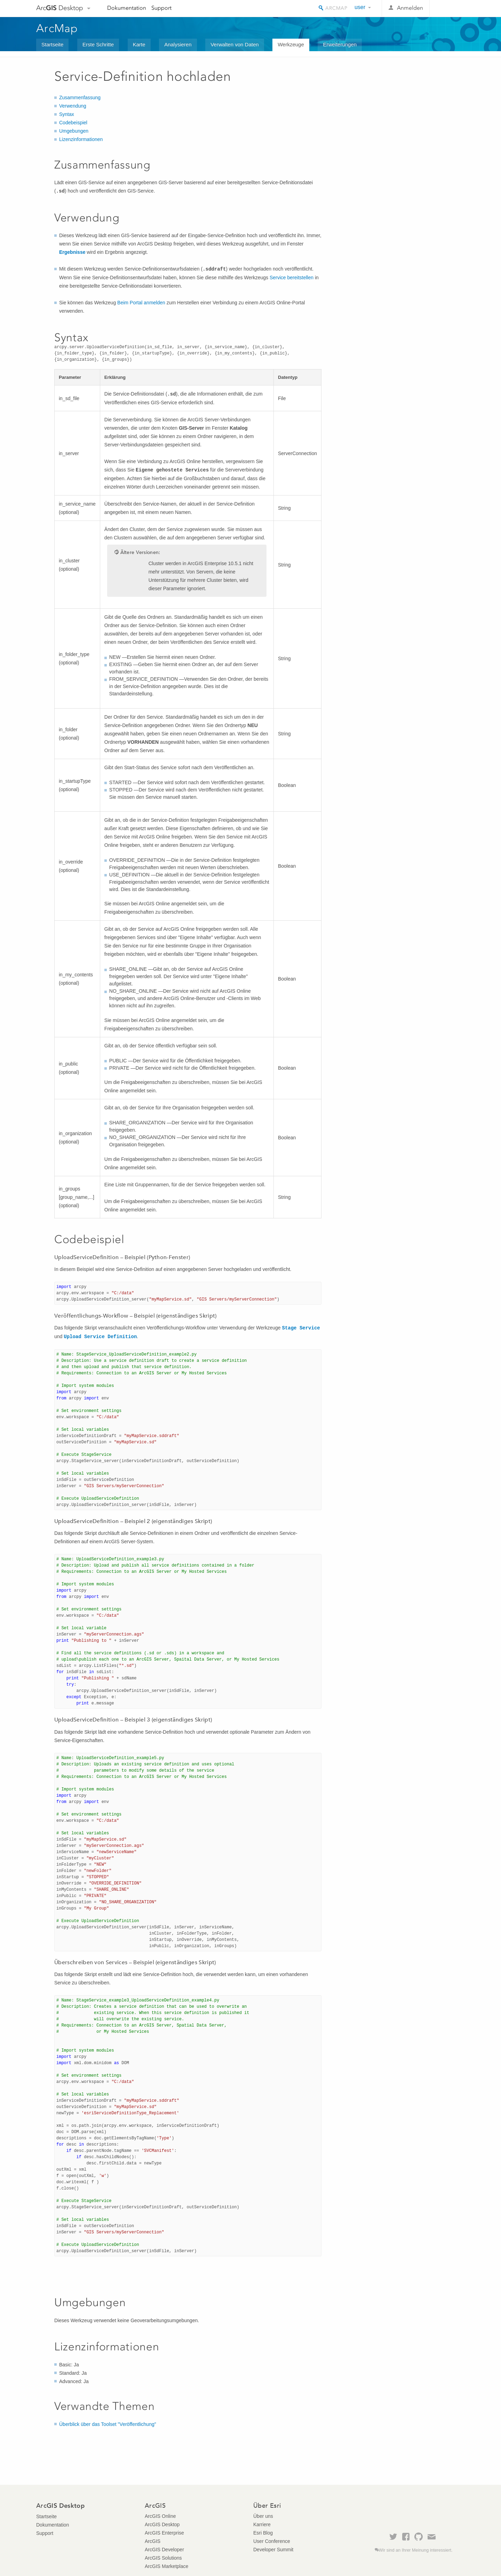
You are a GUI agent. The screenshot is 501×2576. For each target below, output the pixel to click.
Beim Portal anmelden (141, 302)
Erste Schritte (98, 44)
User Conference (271, 2541)
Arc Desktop (59, 8)
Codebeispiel (73, 122)
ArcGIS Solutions (163, 2558)
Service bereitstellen (291, 277)
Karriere (262, 2524)
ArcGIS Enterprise (164, 2533)
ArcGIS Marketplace (166, 2566)
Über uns (263, 2516)
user (360, 7)
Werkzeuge (291, 44)
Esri (450, 8)
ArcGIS (152, 2541)
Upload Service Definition (100, 1337)
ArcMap (57, 28)
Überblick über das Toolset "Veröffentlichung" (107, 2424)
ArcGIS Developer (164, 2549)
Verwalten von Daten (234, 44)
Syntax (66, 114)
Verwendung (72, 106)
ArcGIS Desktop (162, 2524)
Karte (139, 44)
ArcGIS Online (160, 2516)
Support (161, 8)
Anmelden (410, 8)
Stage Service (301, 1328)
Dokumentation (126, 8)
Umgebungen (73, 131)
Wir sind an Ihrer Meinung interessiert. (416, 2550)
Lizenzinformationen (81, 139)
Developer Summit (273, 2549)
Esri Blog (263, 2533)
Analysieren (177, 44)
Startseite (52, 44)
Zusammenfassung (80, 97)
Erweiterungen (340, 44)
